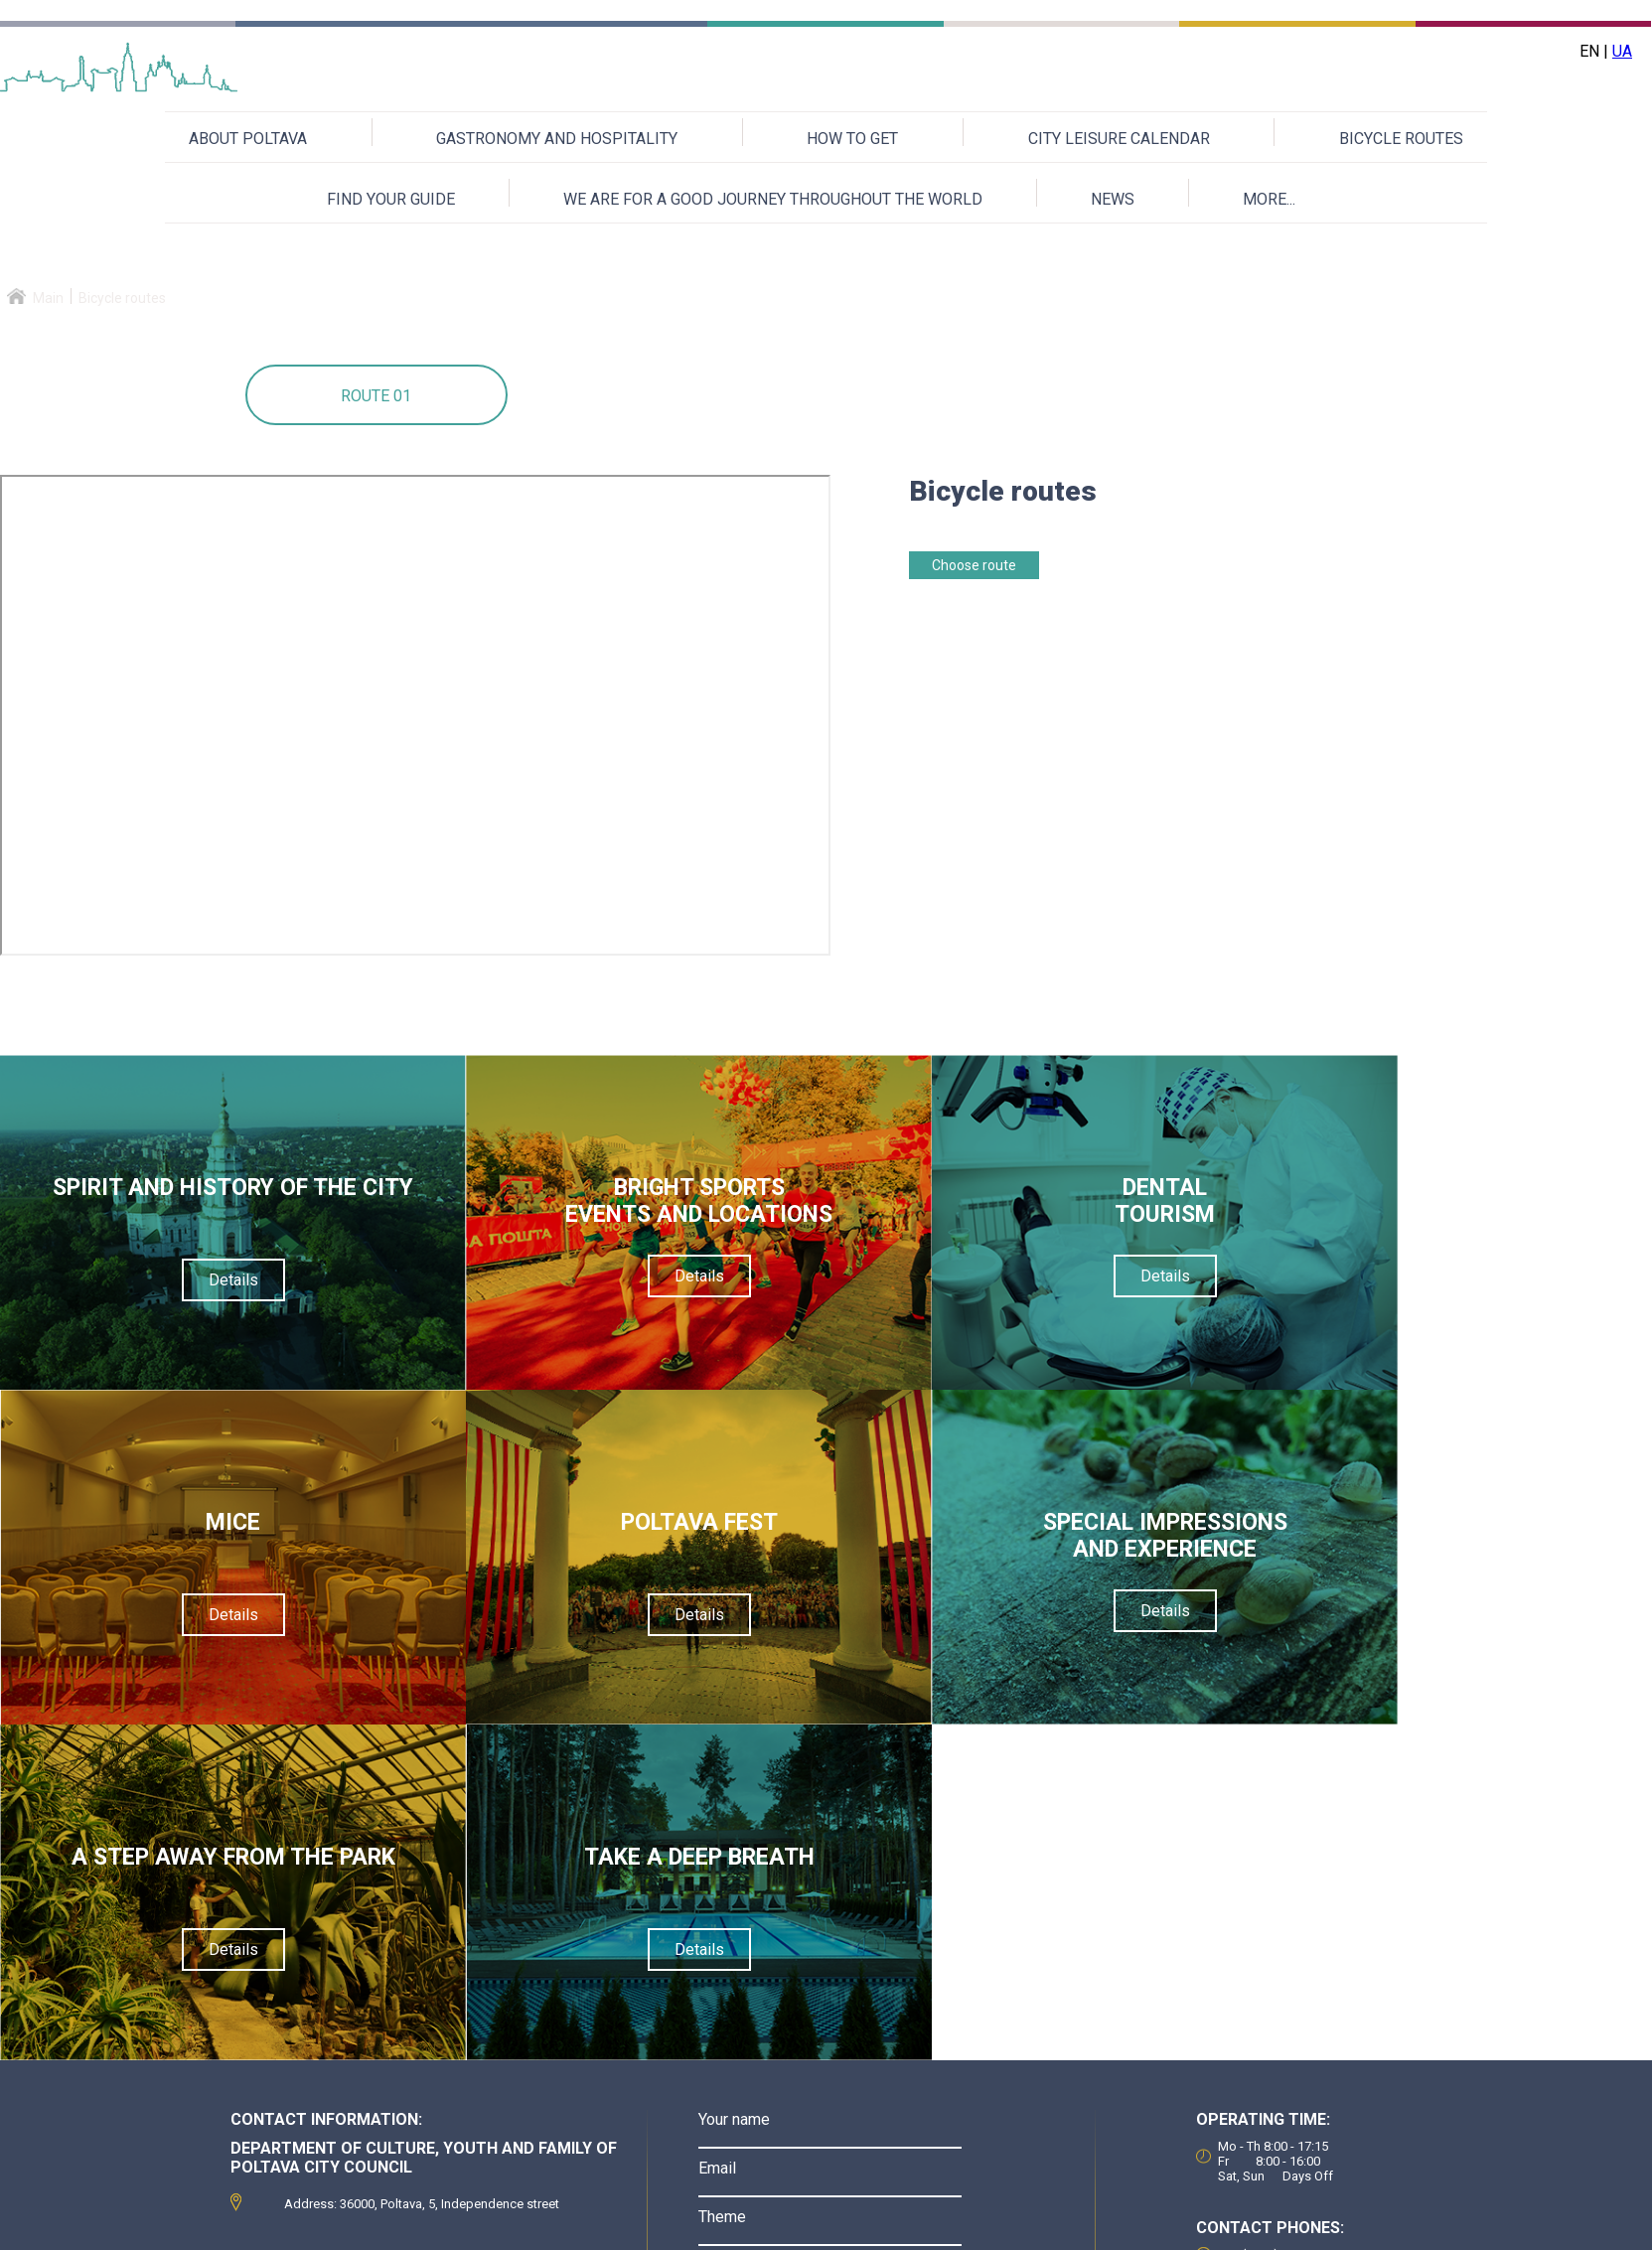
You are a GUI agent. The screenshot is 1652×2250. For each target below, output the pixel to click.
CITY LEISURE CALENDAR (1119, 138)
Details (206, 1306)
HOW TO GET (852, 138)
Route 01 (376, 395)
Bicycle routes (122, 298)
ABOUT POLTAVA (248, 138)
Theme (722, 1886)
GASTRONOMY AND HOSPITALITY (556, 138)
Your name (734, 1789)
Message (731, 1935)
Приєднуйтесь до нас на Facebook (1299, 2225)
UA (1622, 51)
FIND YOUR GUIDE (391, 199)
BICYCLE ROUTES (1401, 138)
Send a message (830, 2123)
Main (48, 298)
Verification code (757, 1984)
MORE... (1269, 199)
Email (717, 1838)
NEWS (1112, 199)
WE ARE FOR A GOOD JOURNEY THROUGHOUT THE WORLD (772, 199)
